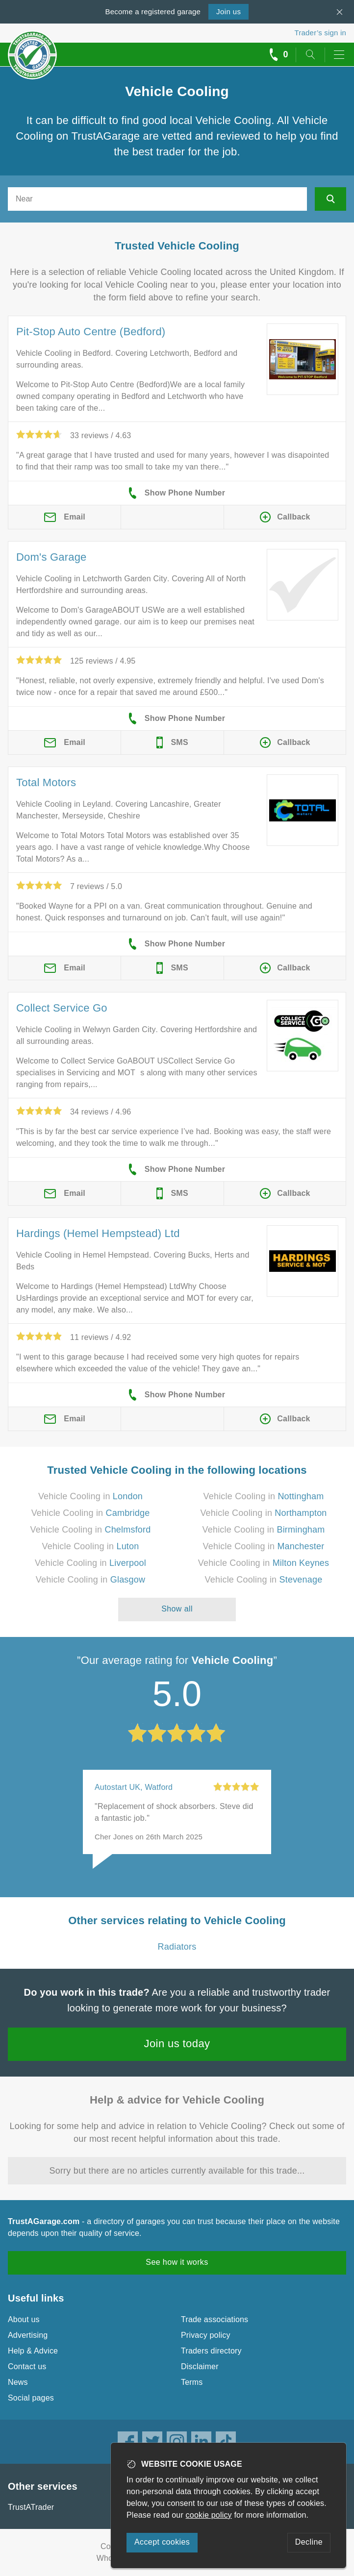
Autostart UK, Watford (134, 1787)
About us (24, 2319)
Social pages (31, 2398)
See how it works (177, 2262)
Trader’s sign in (320, 32)
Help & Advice (33, 2351)
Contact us (27, 2366)
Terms (192, 2382)
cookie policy (209, 2515)
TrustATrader (31, 2507)
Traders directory (211, 2351)
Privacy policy (205, 2335)
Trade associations (214, 2319)
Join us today (177, 2043)
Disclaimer (200, 2366)
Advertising (28, 2335)
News (18, 2382)
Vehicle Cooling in (90, 1496)
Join (228, 11)
